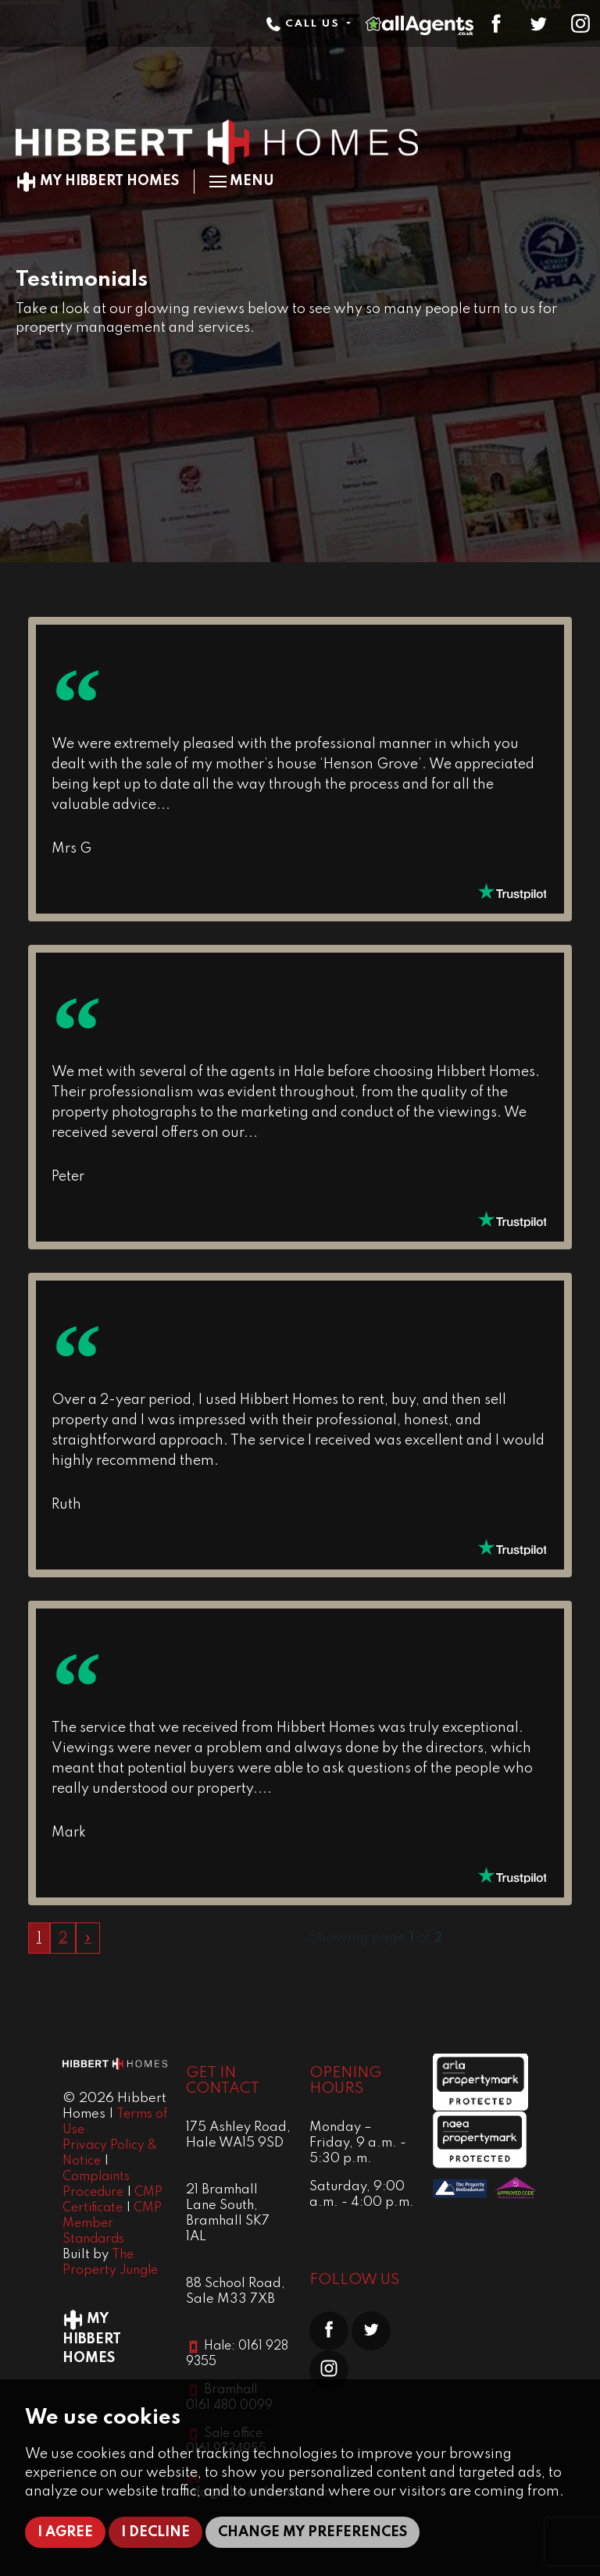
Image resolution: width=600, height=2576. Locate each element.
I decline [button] (155, 2532)
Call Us (305, 24)
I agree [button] (65, 2532)
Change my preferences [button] (312, 2532)
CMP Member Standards (112, 2224)
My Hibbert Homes (97, 181)
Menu (241, 181)
